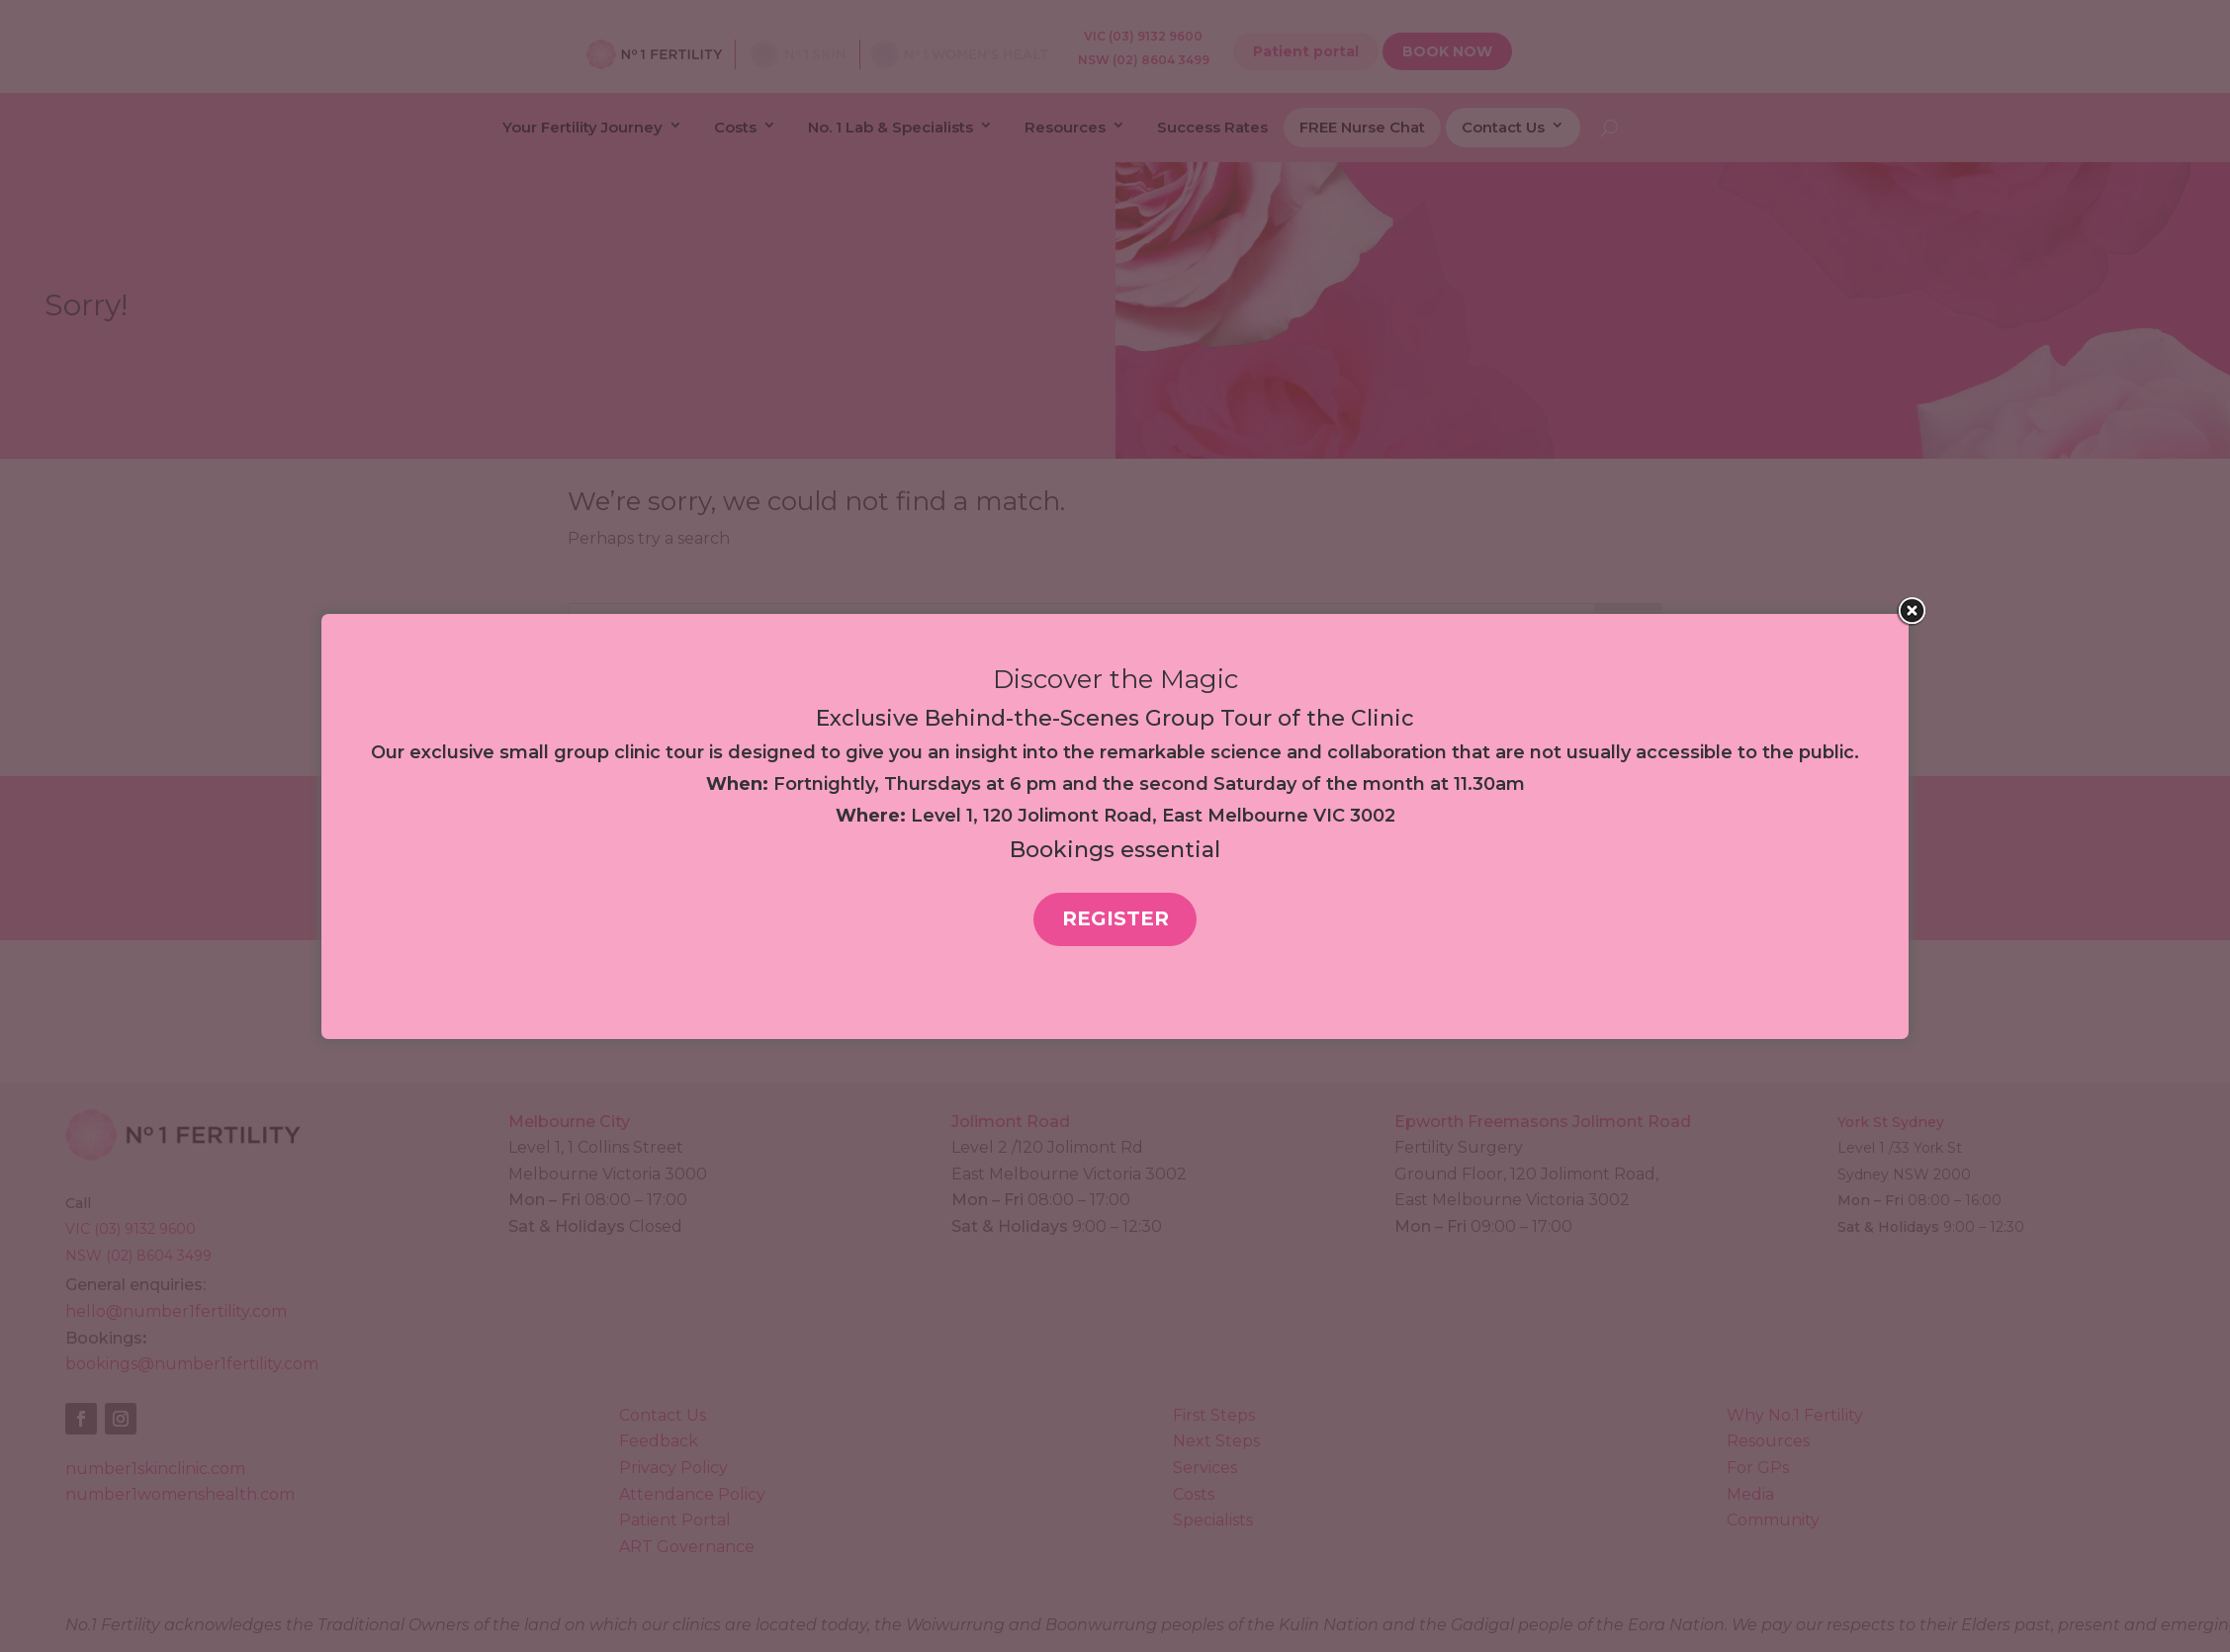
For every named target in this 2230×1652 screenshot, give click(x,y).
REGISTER (1115, 918)
